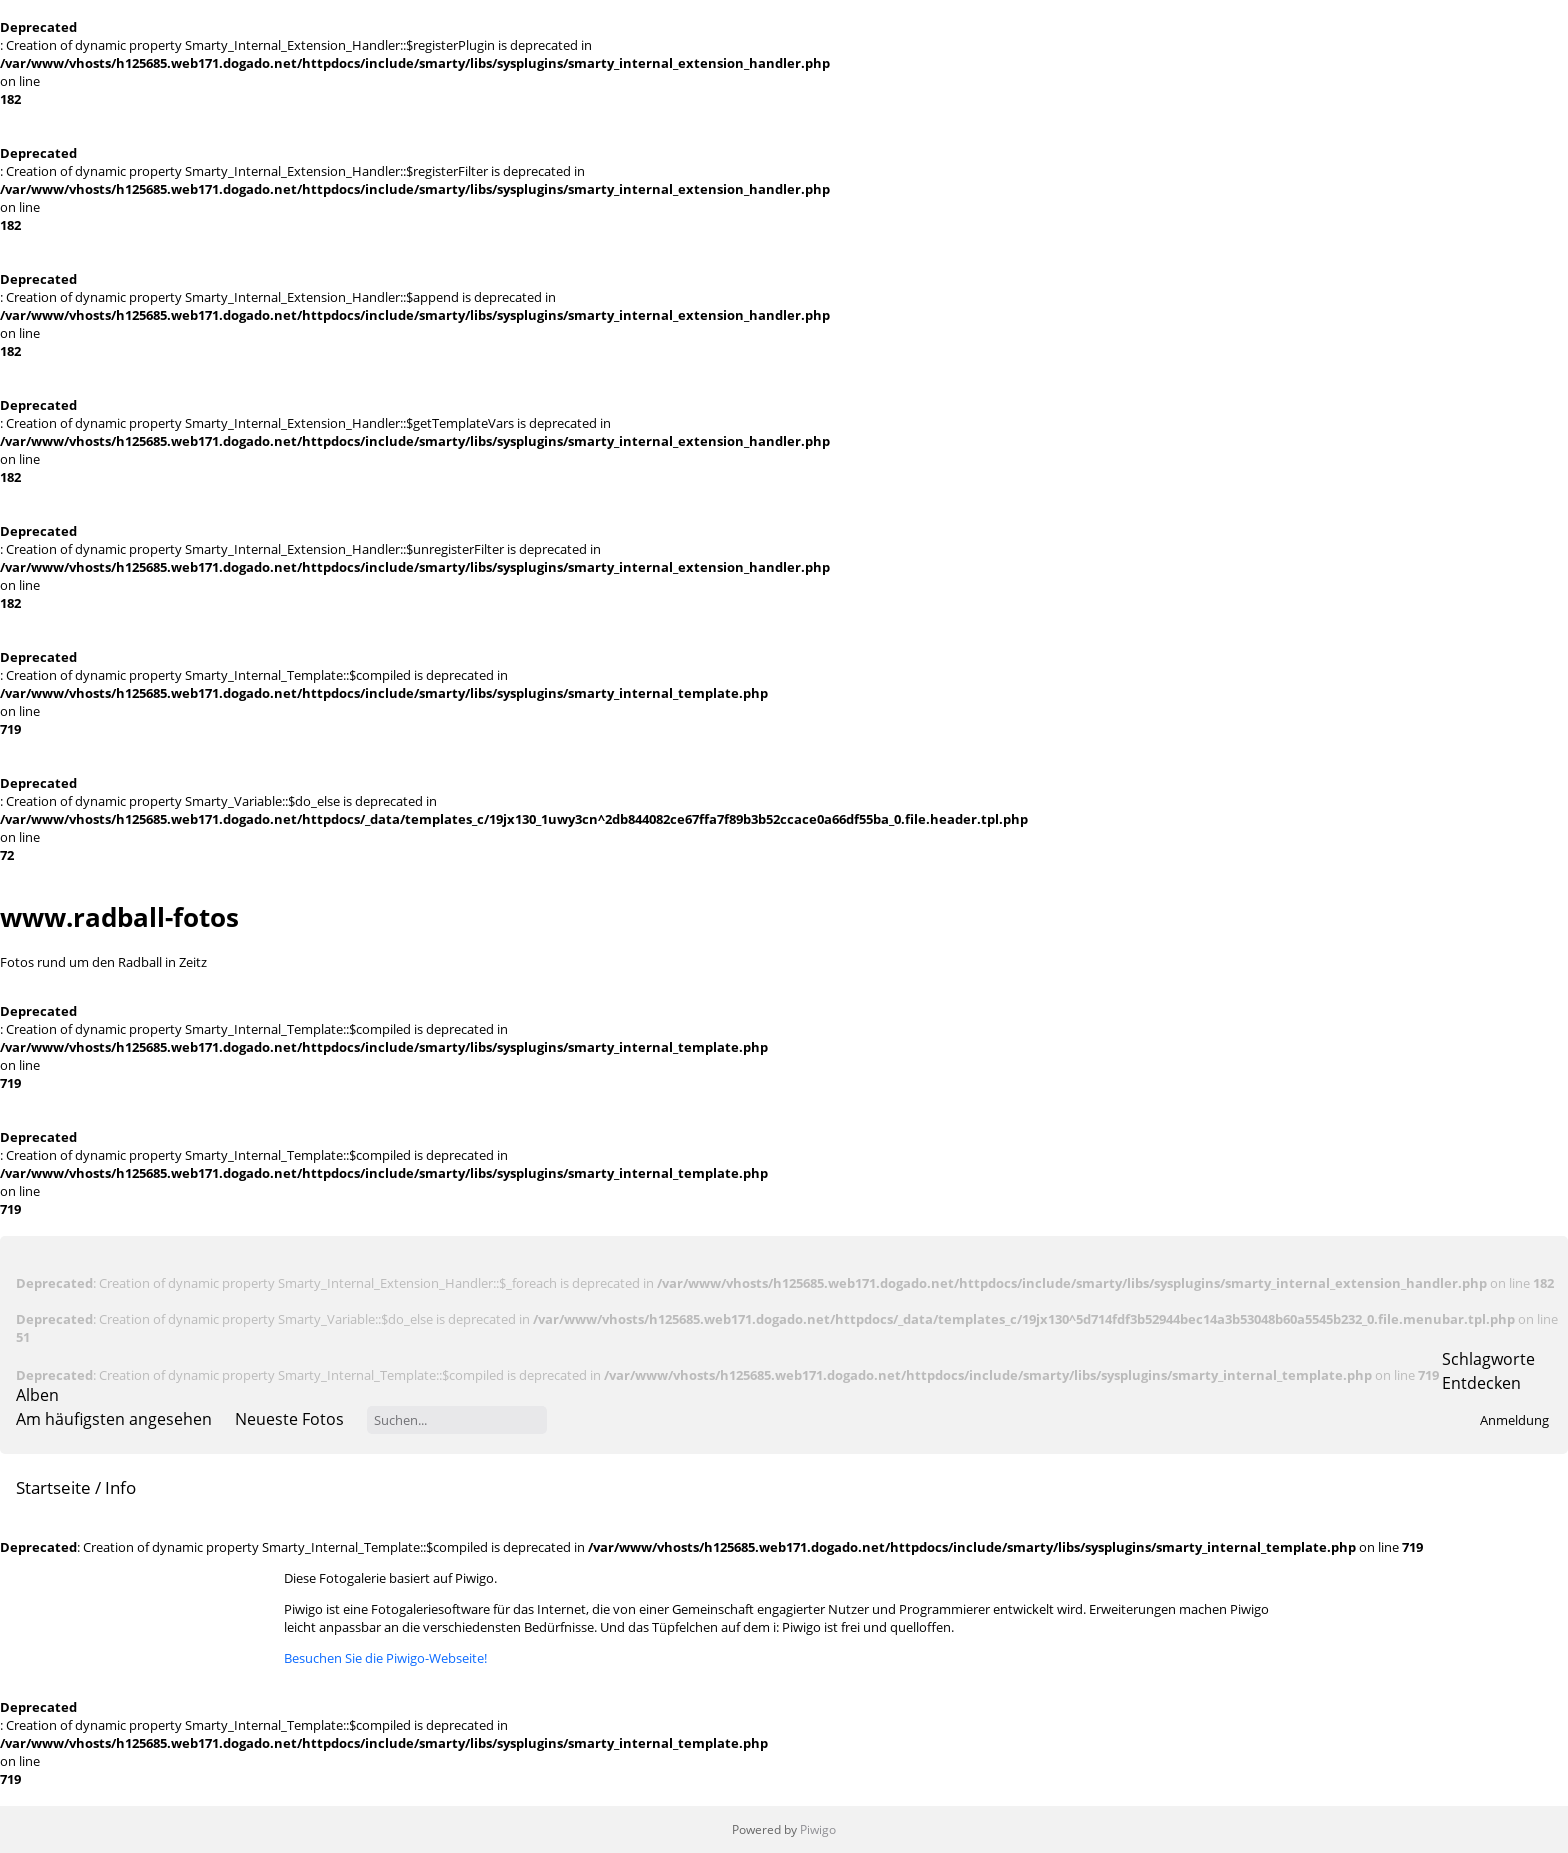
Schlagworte (1488, 1359)
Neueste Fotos (289, 1419)
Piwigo (818, 1829)
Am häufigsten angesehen (114, 1419)
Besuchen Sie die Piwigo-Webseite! (385, 1658)
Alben (37, 1395)
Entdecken (1481, 1383)
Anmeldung (1514, 1420)
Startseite (53, 1487)
